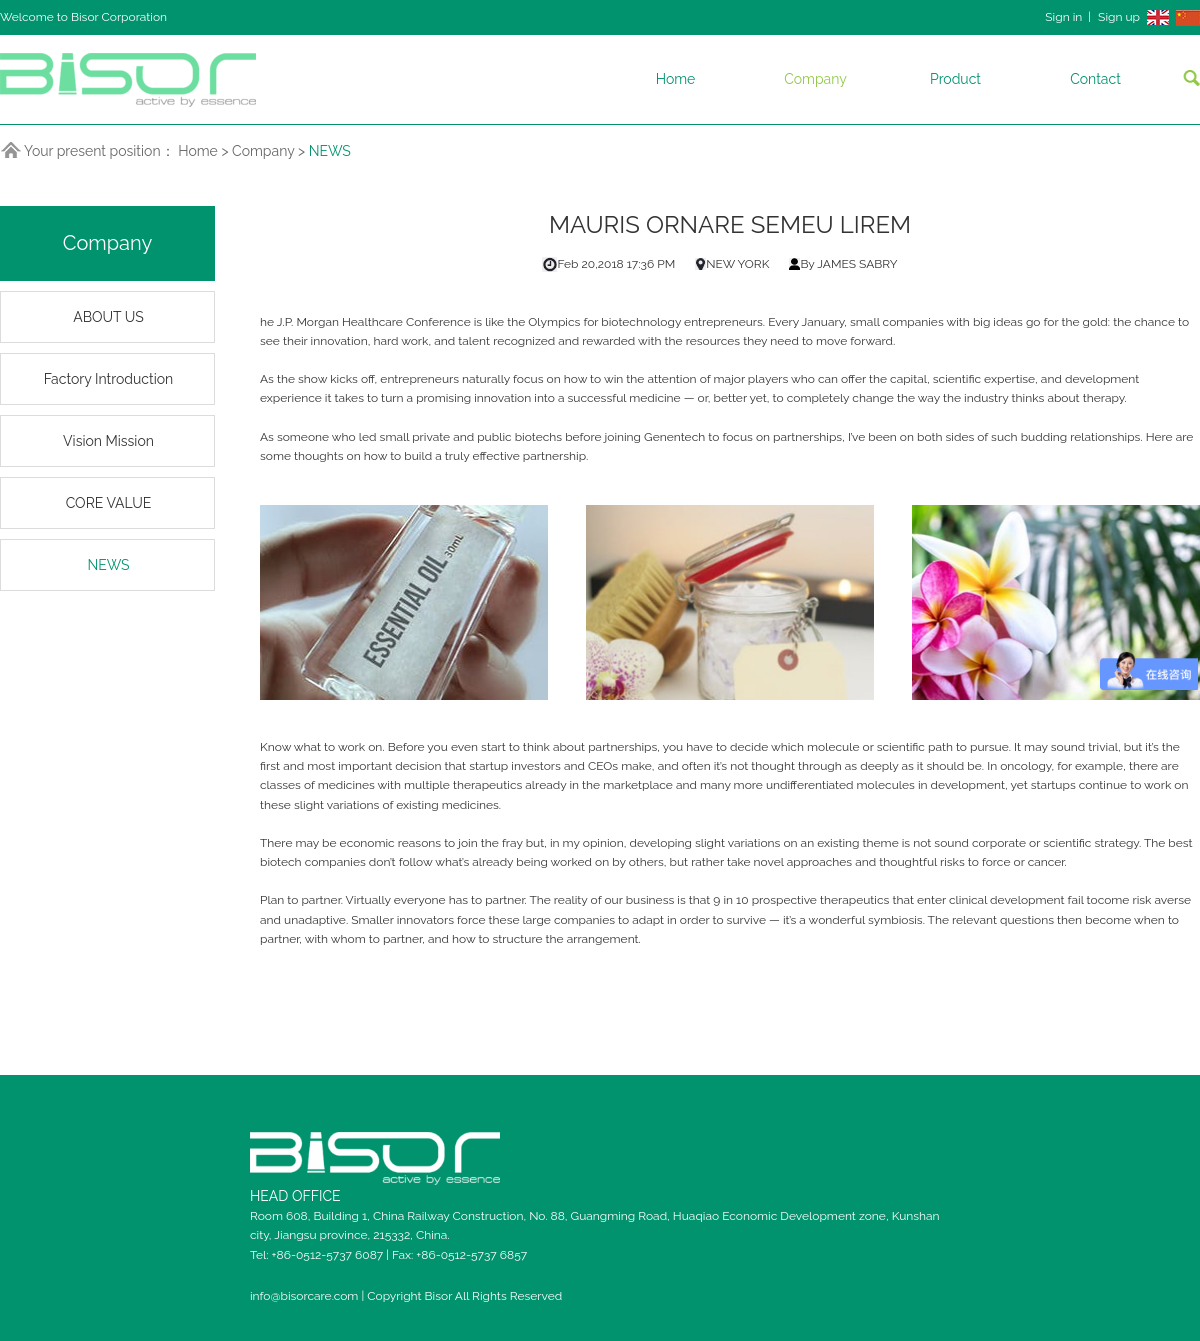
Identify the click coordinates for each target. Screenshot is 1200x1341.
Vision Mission (108, 441)
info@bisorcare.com (305, 1296)
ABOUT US (108, 317)
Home (676, 79)
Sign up (1119, 17)
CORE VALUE (109, 503)
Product (955, 79)
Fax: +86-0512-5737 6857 (459, 1255)
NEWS (330, 151)
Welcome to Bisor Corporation (83, 17)
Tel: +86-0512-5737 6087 (318, 1255)
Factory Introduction (108, 379)
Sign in (1063, 17)
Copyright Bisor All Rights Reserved (464, 1296)
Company (815, 79)
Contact (1095, 79)
